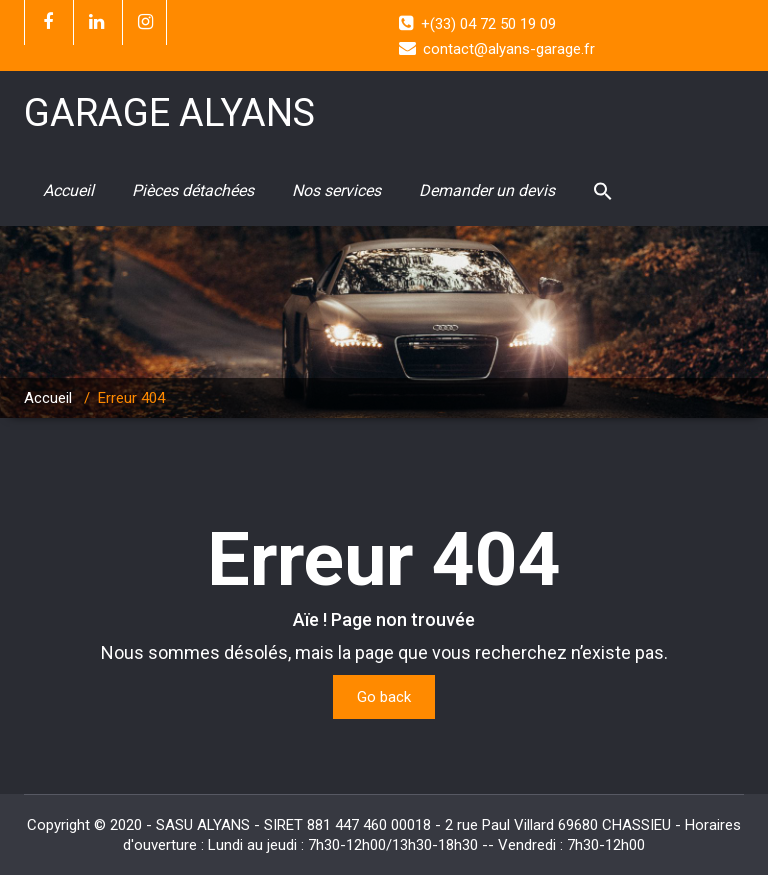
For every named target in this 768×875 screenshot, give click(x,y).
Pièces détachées (193, 190)
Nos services (336, 190)
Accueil (68, 190)
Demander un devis (487, 190)
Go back (384, 697)
